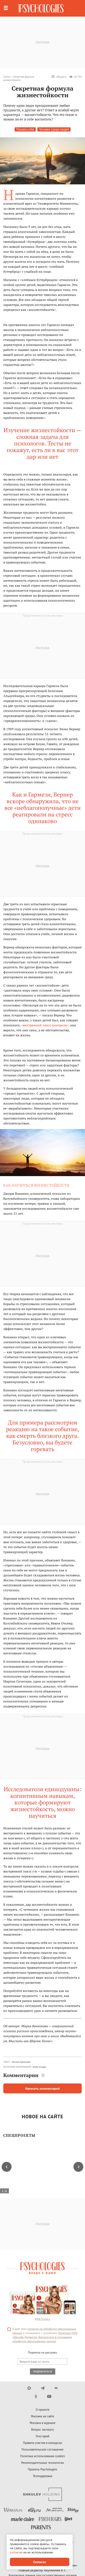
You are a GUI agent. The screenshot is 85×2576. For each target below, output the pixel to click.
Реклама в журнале (42, 2423)
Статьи (7, 76)
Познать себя (25, 129)
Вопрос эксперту (42, 2429)
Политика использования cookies (42, 2456)
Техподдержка (42, 2476)
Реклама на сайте (42, 2416)
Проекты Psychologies (42, 2469)
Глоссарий (42, 2436)
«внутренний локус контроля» (44, 1025)
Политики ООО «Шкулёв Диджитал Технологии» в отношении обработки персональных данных (45, 2337)
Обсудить (58, 76)
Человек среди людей (54, 129)
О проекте (43, 2410)
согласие (16, 2552)
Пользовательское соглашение (42, 2449)
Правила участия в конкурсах (42, 2443)
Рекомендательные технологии (42, 2463)
